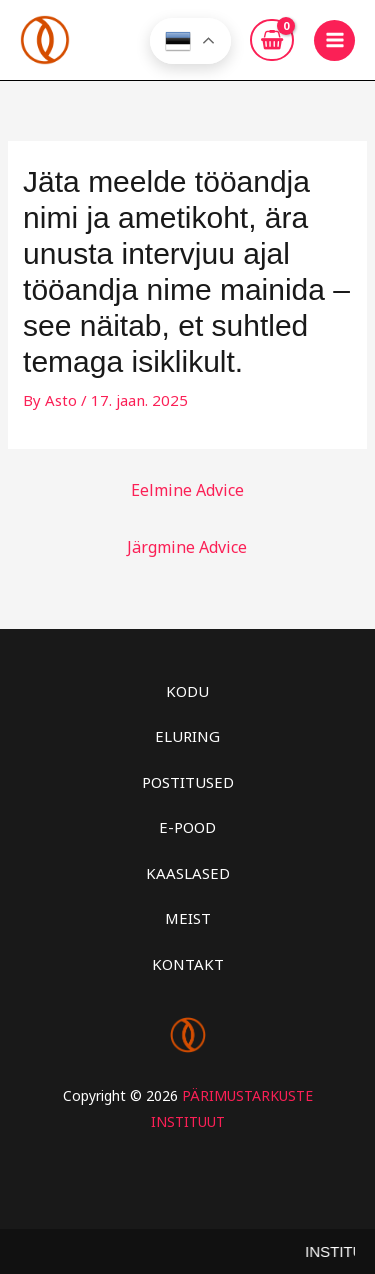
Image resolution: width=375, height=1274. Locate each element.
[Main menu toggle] (334, 40)
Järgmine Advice (187, 547)
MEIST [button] (188, 918)
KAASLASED (188, 873)
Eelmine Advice (187, 490)
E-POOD (187, 827)
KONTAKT (188, 964)
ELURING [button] (187, 736)
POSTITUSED (188, 782)
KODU (187, 691)
